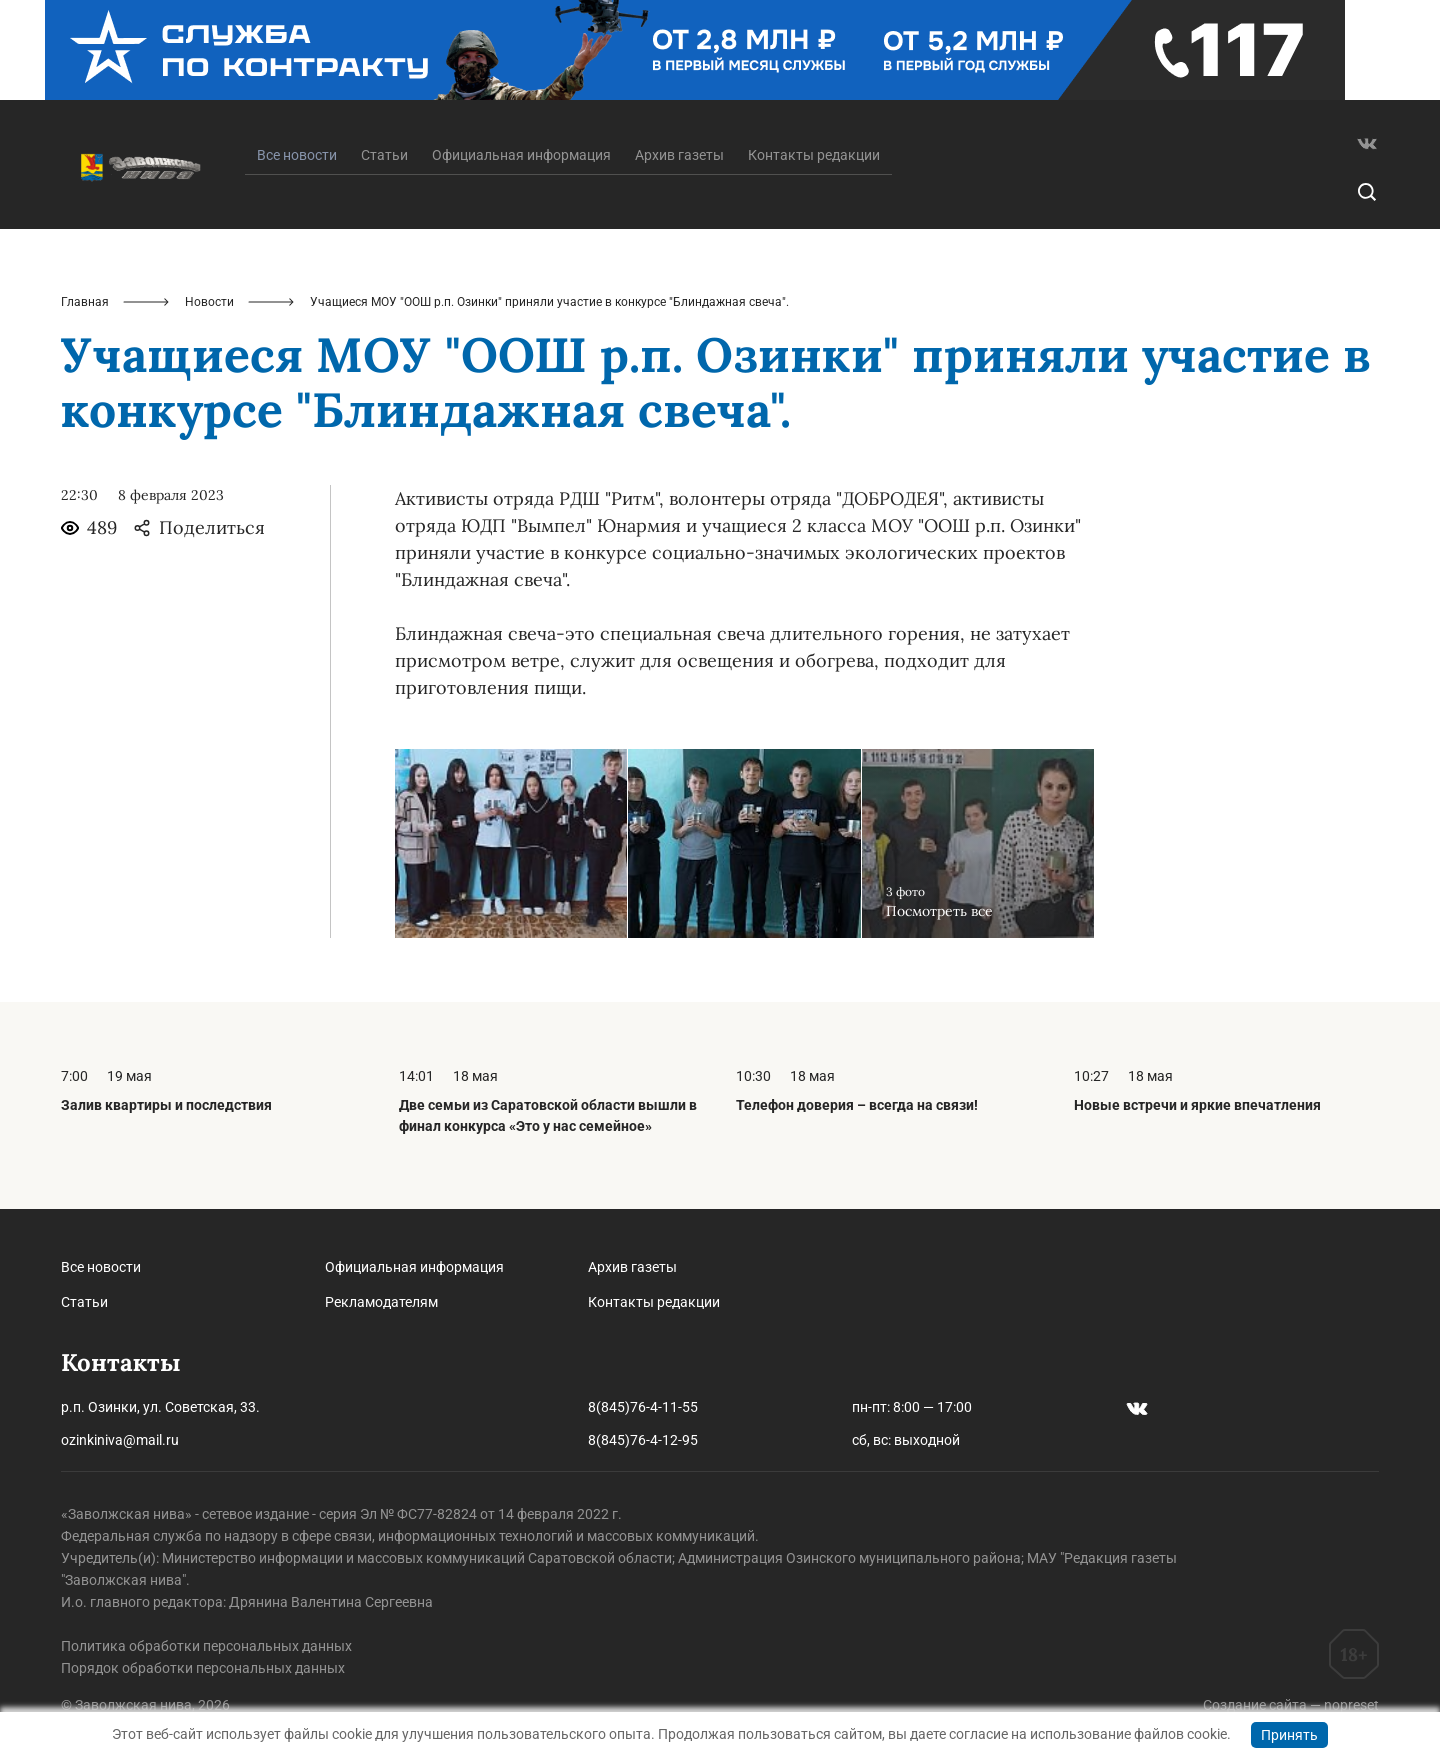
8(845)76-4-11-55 (643, 1407)
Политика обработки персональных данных (206, 1646)
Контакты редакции (814, 155)
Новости (209, 302)
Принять (1289, 1735)
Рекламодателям (381, 1302)
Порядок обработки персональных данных (203, 1668)
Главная (85, 302)
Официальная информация (521, 155)
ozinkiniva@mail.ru (120, 1440)
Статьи (384, 155)
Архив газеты (679, 155)
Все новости (101, 1267)
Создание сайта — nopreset (1291, 1705)
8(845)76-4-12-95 (643, 1440)
